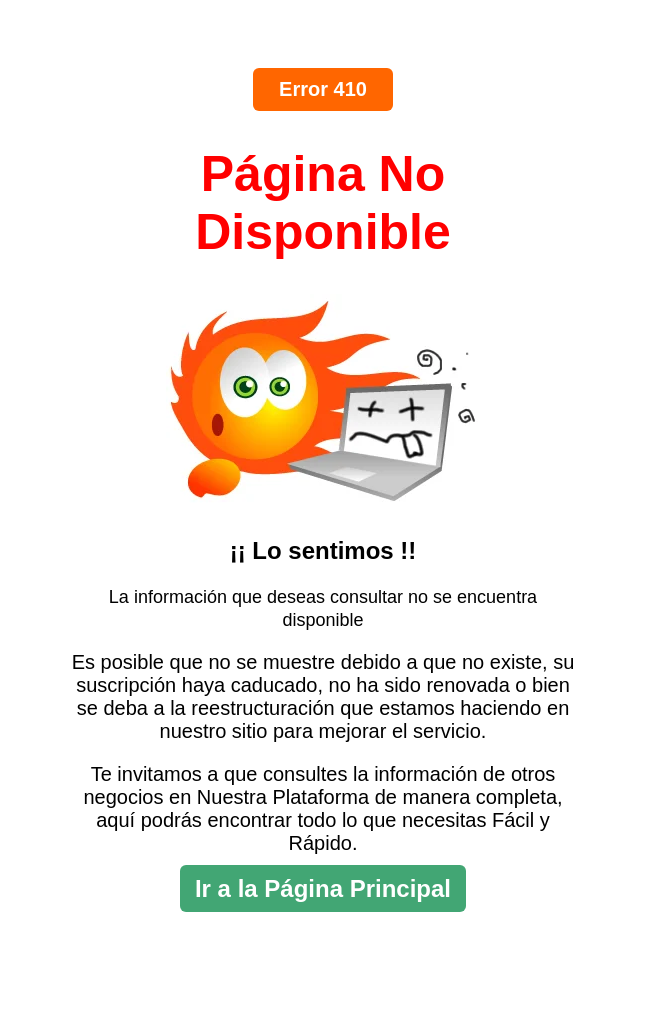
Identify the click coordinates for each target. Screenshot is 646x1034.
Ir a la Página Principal (323, 888)
